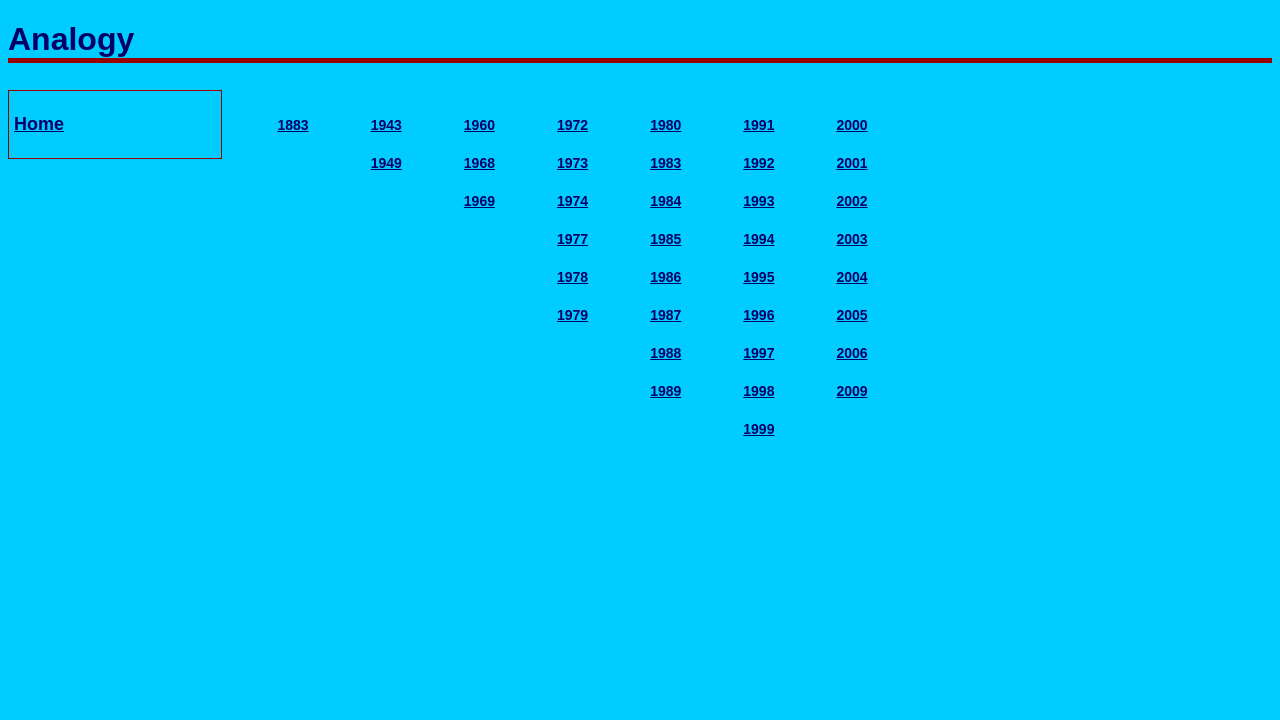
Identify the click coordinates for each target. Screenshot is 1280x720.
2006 (851, 353)
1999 (758, 429)
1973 (572, 163)
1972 (572, 125)
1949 (386, 163)
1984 (665, 201)
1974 (572, 201)
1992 (758, 163)
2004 (851, 277)
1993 (758, 201)
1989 (665, 391)
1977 (572, 239)
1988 (665, 353)
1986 (665, 277)
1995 (758, 277)
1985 (665, 239)
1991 (758, 125)
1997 (758, 353)
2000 (851, 125)
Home (39, 124)
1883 (293, 125)
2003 (851, 239)
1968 (479, 163)
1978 (572, 277)
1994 (758, 239)
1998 (758, 391)
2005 (851, 315)
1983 (665, 163)
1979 (572, 315)
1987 (665, 315)
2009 (851, 391)
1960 (479, 125)
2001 (851, 163)
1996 (758, 315)
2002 (851, 201)
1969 (479, 201)
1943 (386, 125)
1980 (665, 125)
